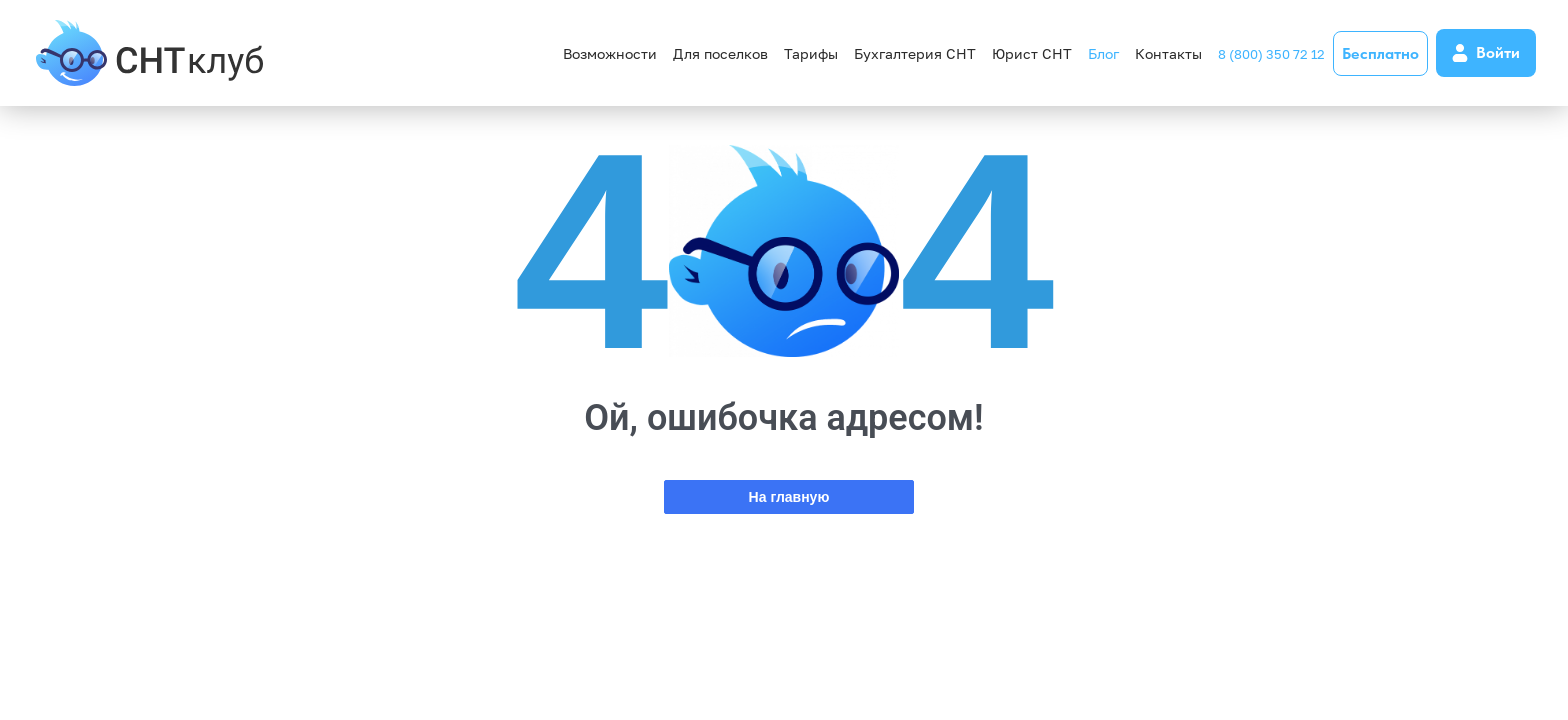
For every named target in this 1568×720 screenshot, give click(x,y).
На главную (789, 497)
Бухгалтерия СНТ (915, 53)
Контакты (1168, 53)
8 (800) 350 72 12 (1271, 53)
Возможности (610, 53)
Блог (1103, 53)
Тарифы (811, 53)
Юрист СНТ (1032, 53)
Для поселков (720, 53)
